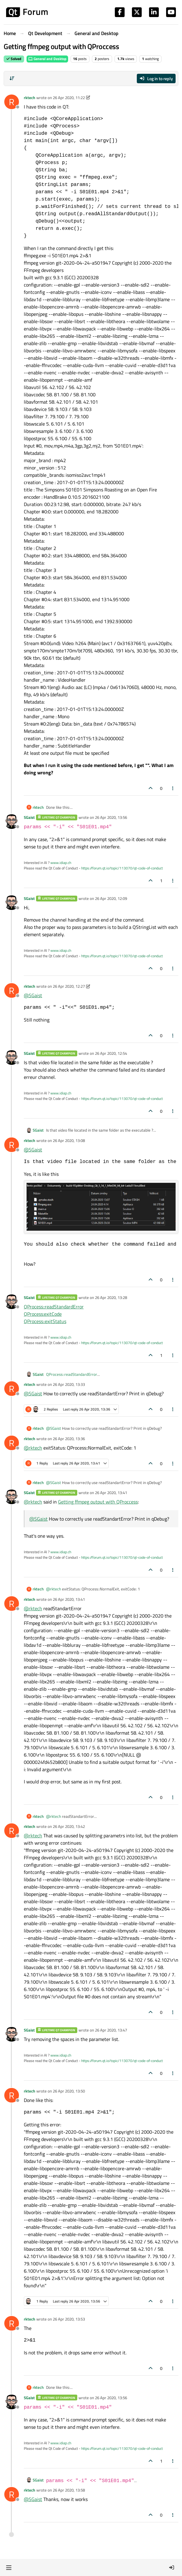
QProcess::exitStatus (45, 1321)
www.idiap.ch (60, 862)
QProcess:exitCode (43, 1314)
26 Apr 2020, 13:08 (69, 1140)
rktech (29, 98)
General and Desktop (47, 59)
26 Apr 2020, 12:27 (69, 986)
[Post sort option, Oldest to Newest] (11, 78)
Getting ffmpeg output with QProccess (98, 1501)
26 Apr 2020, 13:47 (111, 2030)
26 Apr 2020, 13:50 (69, 2091)
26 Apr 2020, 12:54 (111, 1053)
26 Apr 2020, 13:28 (111, 1297)
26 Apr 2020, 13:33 (69, 1384)
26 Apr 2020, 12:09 (111, 898)
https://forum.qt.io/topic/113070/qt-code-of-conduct (122, 868)
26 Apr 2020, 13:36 (69, 1439)
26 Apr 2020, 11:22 (69, 98)
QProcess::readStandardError (54, 1306)
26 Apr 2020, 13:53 (69, 2319)
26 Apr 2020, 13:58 (69, 2490)
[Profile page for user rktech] (11, 102)
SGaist (29, 817)
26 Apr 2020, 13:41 (111, 1493)
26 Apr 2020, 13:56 (111, 817)
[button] (8, 2567)
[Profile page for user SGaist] (11, 821)
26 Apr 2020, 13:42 (69, 1826)
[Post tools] (173, 788)
